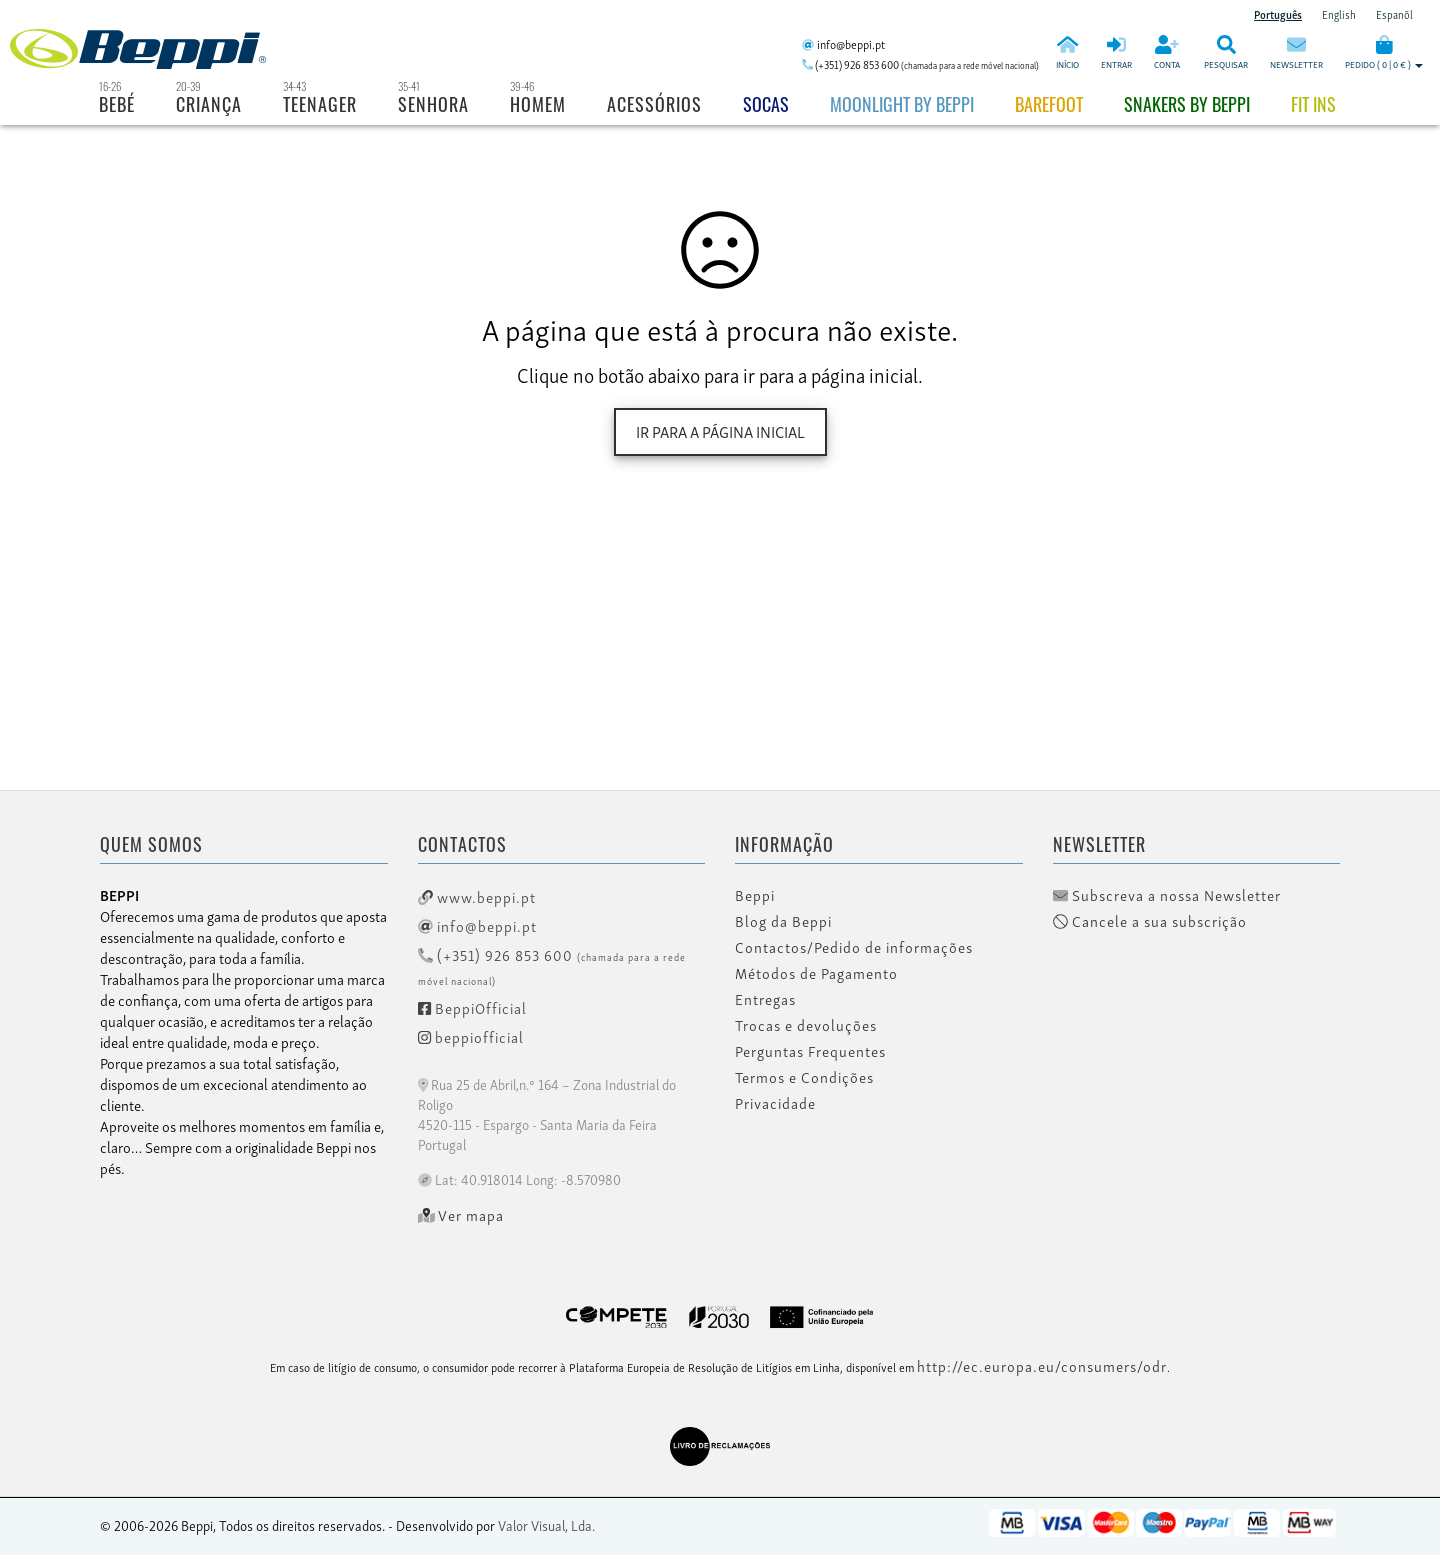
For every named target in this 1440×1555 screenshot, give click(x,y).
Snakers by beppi (1187, 104)
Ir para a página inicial (720, 431)
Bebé (117, 104)
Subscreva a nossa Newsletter (1167, 895)
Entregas (765, 999)
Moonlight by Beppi (902, 104)
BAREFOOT (1049, 104)
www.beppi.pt (477, 896)
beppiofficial (471, 1036)
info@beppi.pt (477, 925)
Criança (209, 104)
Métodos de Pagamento (816, 973)
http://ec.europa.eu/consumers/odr (1042, 1365)
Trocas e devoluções (806, 1025)
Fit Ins (1313, 104)
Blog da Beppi (783, 921)
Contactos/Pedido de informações (854, 947)
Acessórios (654, 104)
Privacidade (775, 1103)
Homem (538, 104)
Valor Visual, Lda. (546, 1524)
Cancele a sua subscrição (1150, 921)
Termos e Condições (804, 1077)
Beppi (755, 895)
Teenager (320, 104)
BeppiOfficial (472, 1007)
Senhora (433, 104)
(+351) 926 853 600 (552, 965)
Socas (766, 104)
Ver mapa (461, 1215)
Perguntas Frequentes (810, 1051)
